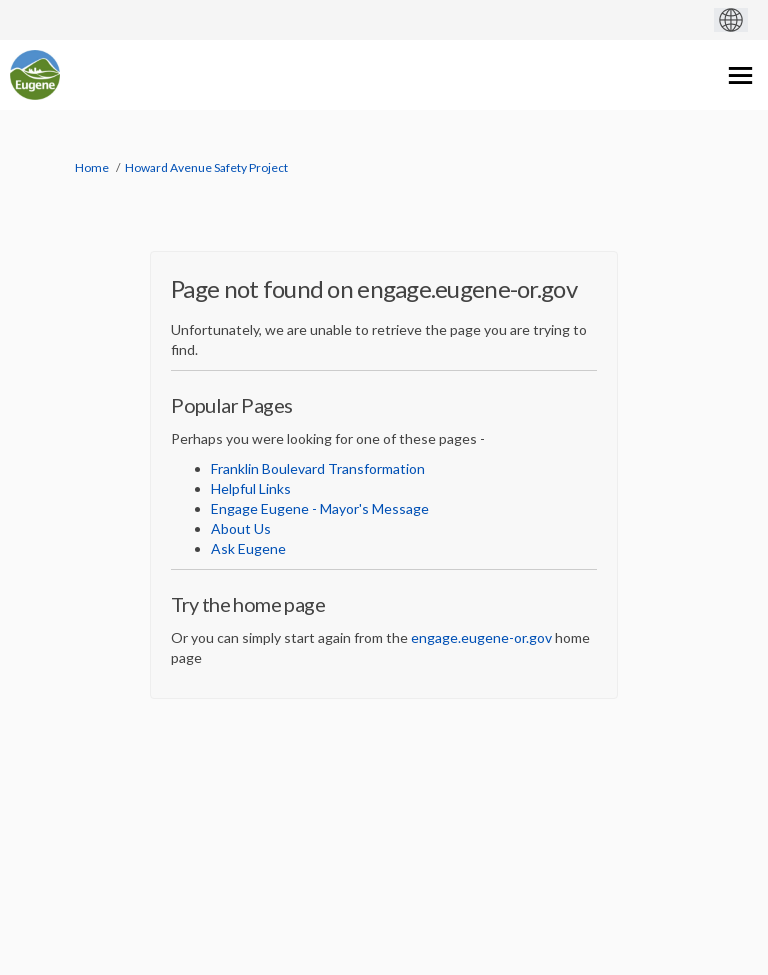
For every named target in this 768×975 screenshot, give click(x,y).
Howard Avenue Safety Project (206, 167)
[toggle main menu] (740, 75)
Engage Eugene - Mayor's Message (320, 508)
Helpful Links (251, 488)
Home (92, 167)
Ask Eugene (248, 548)
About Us (241, 528)
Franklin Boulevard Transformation (318, 468)
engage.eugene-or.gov (481, 637)
